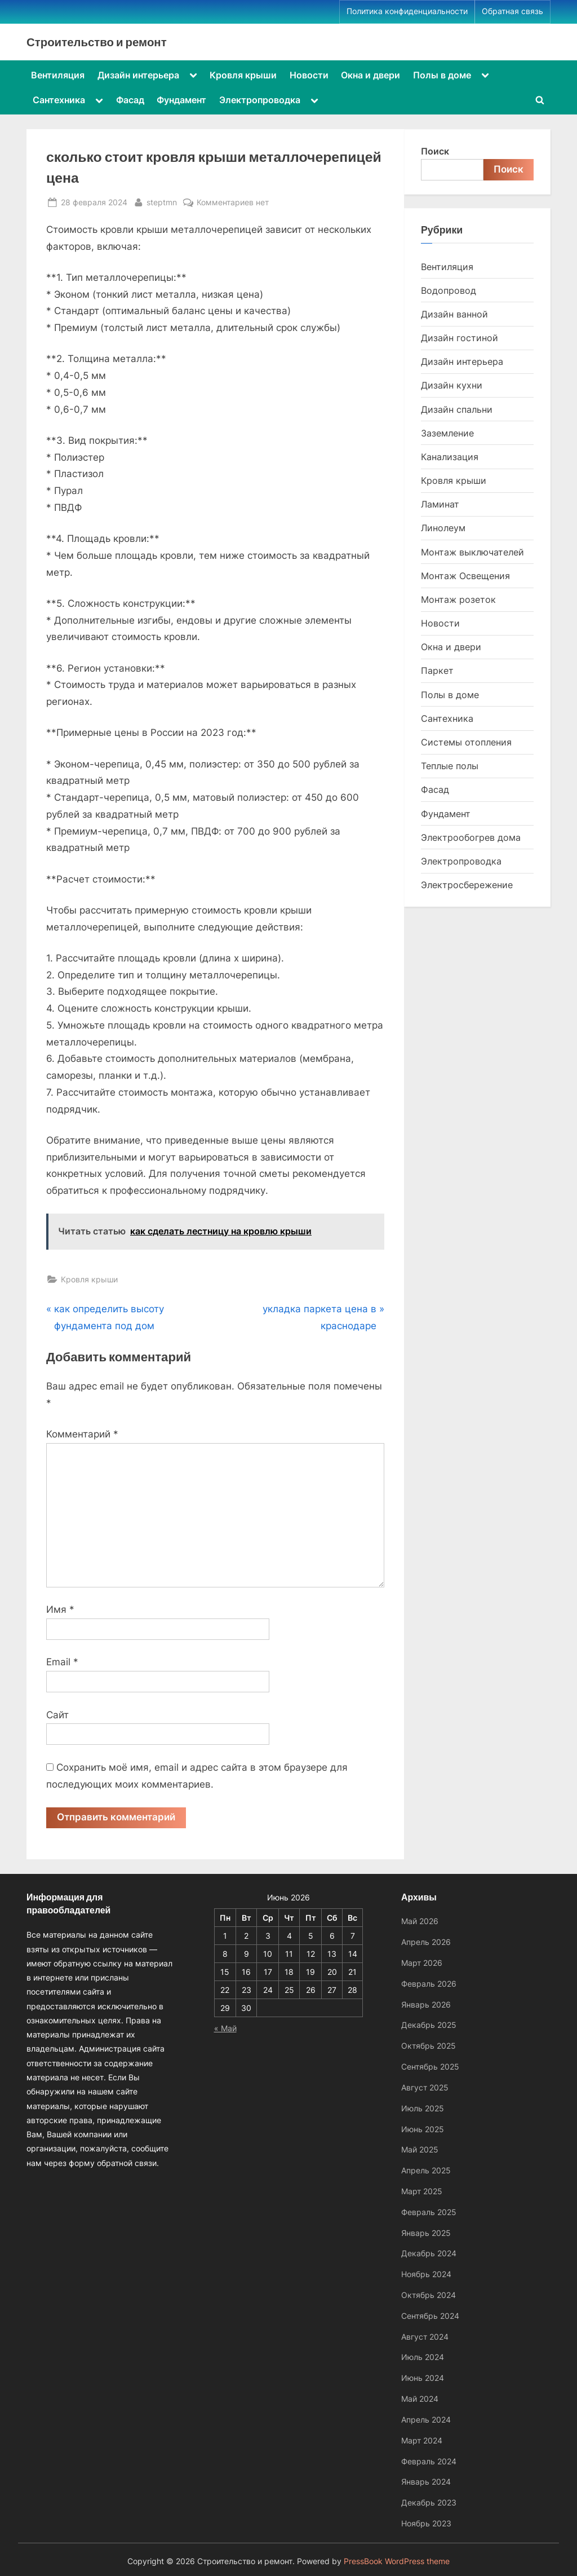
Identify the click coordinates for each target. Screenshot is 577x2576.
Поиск (435, 151)
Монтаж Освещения (465, 575)
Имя (60, 1609)
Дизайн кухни (451, 385)
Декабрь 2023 (428, 2502)
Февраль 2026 (428, 1983)
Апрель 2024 (426, 2419)
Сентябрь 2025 (430, 2066)
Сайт (57, 1715)
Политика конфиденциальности (407, 11)
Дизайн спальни (456, 409)
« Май (225, 2029)
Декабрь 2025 (428, 2025)
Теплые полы (449, 765)
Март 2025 (421, 2191)
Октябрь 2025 (428, 2046)
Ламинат (440, 504)
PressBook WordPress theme (397, 2561)
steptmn (162, 201)
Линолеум (443, 527)
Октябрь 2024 (428, 2295)
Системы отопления (466, 742)
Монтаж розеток (458, 599)
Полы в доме (442, 75)
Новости (309, 75)
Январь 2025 (426, 2233)
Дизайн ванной (454, 314)
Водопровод (448, 290)
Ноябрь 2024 (426, 2274)
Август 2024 (425, 2336)
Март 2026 (421, 1963)
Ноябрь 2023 (426, 2523)
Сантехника (59, 99)
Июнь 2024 (422, 2378)
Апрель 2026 (426, 1942)
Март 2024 (421, 2440)
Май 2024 (419, 2398)
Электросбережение (467, 884)
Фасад (130, 99)
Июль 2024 (422, 2357)
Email (62, 1662)
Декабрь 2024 (428, 2254)
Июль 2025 (422, 2108)
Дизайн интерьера (138, 75)
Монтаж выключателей (472, 552)
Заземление (447, 433)
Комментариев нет (233, 202)
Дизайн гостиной (459, 337)
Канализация (449, 456)
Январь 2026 (426, 2004)
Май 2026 (419, 1921)
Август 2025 (425, 2087)
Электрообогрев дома (471, 837)
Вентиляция (58, 75)
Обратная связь (512, 11)
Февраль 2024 (428, 2461)
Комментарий (82, 1434)
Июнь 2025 (422, 2129)
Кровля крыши (243, 75)
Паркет (437, 670)
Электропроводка (259, 99)
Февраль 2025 (428, 2212)
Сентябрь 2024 (430, 2316)
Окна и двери (370, 75)
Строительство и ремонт (96, 41)
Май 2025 (419, 2150)
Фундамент (181, 99)
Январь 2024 (426, 2482)
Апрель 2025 (426, 2170)
